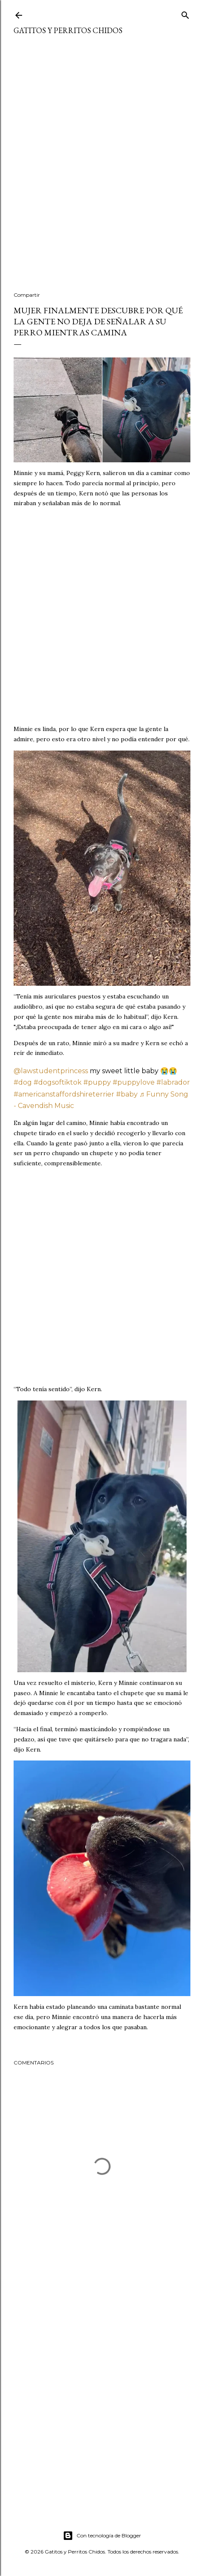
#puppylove (134, 1082)
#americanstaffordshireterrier (64, 1094)
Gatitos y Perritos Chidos (68, 30)
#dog (23, 1082)
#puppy (97, 1082)
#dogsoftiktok (58, 1082)
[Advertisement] (102, 168)
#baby (127, 1094)
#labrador (173, 1082)
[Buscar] (185, 13)
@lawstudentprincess (51, 1071)
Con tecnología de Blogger (102, 2536)
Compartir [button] (27, 295)
